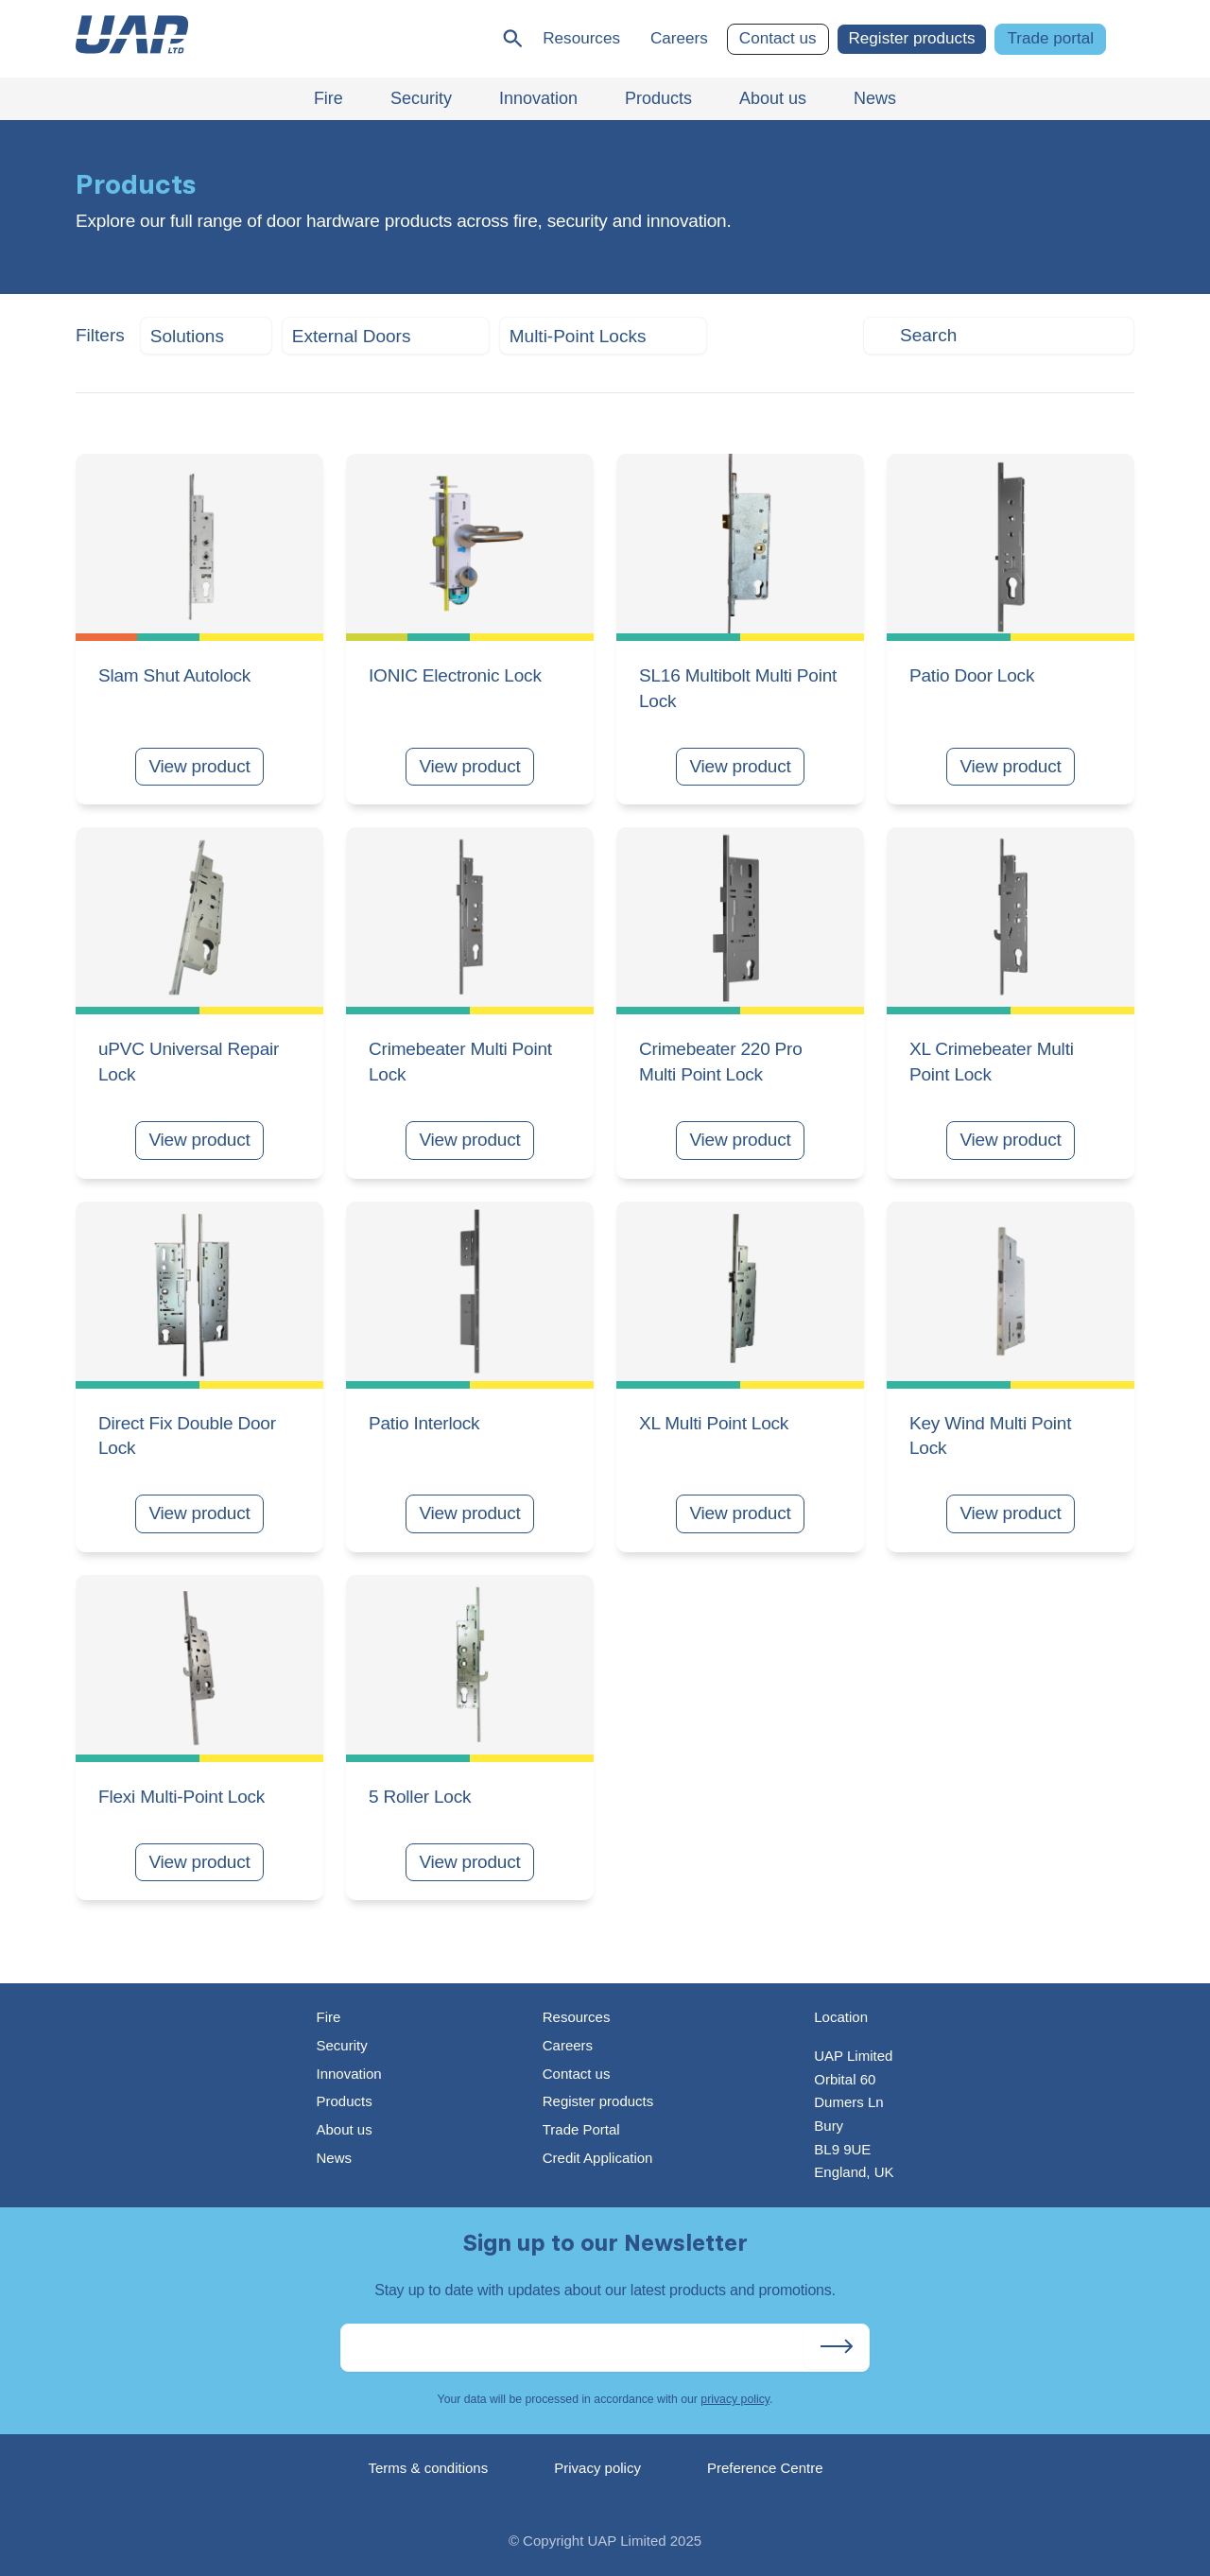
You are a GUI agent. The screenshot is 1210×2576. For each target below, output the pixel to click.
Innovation (348, 2074)
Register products (912, 38)
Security (341, 2045)
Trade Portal (581, 2129)
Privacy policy (597, 2468)
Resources (581, 38)
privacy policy (734, 2399)
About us (344, 2129)
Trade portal (1050, 38)
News (334, 2158)
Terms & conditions (429, 2468)
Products (344, 2101)
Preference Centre (765, 2468)
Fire (328, 2017)
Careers (679, 38)
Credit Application (598, 2158)
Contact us (778, 38)
